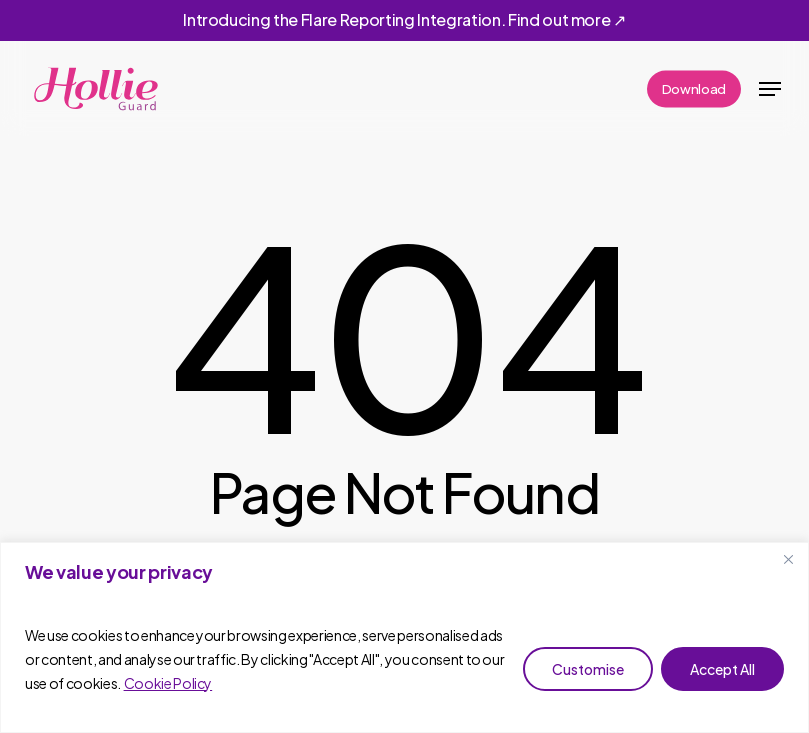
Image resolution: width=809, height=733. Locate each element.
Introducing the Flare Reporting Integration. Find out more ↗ (404, 19)
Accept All (722, 669)
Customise (588, 669)
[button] (770, 89)
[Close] (788, 559)
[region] (404, 637)
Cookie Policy (168, 683)
